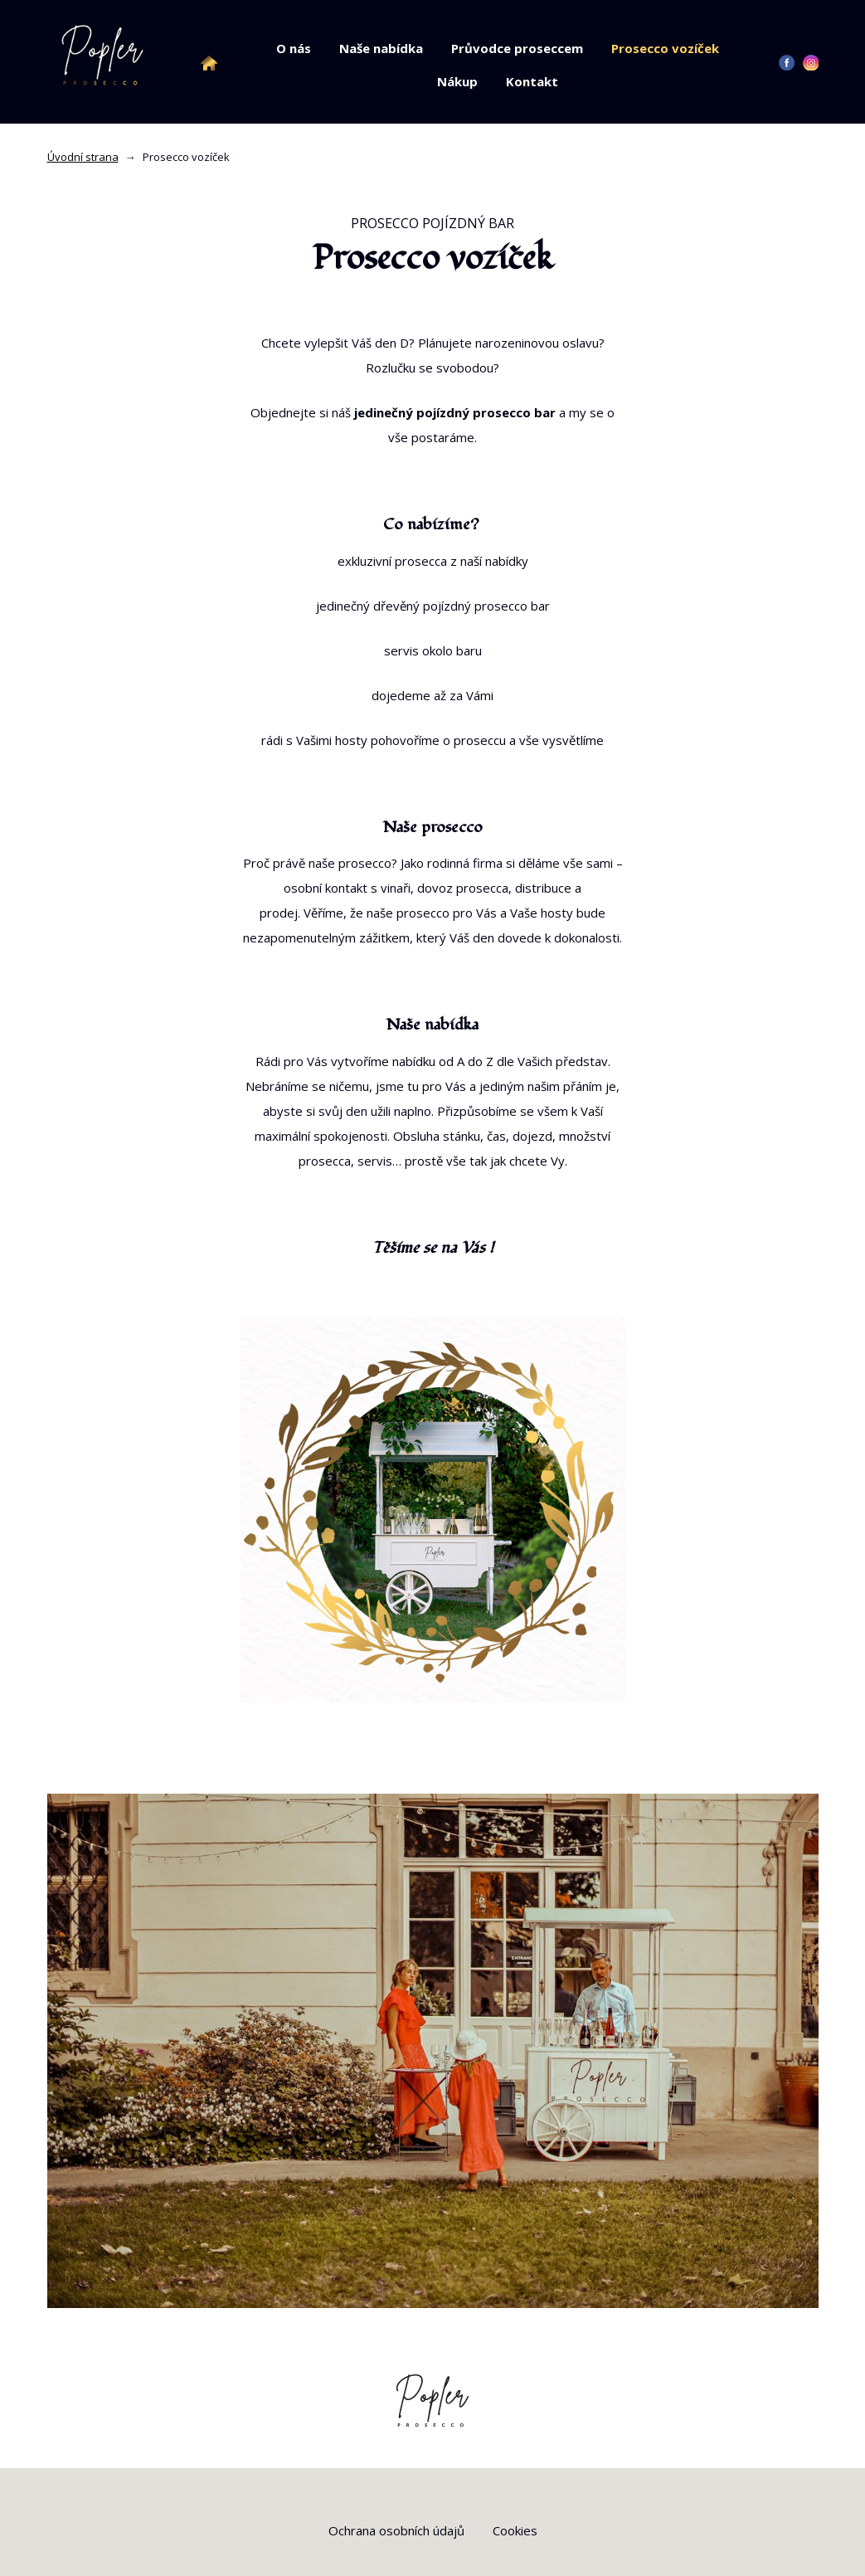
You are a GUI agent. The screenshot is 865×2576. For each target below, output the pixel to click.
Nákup (457, 81)
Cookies (515, 2530)
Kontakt (532, 81)
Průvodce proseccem (517, 48)
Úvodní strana (83, 156)
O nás (293, 48)
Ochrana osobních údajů (396, 2530)
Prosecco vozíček (665, 48)
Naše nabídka (381, 48)
